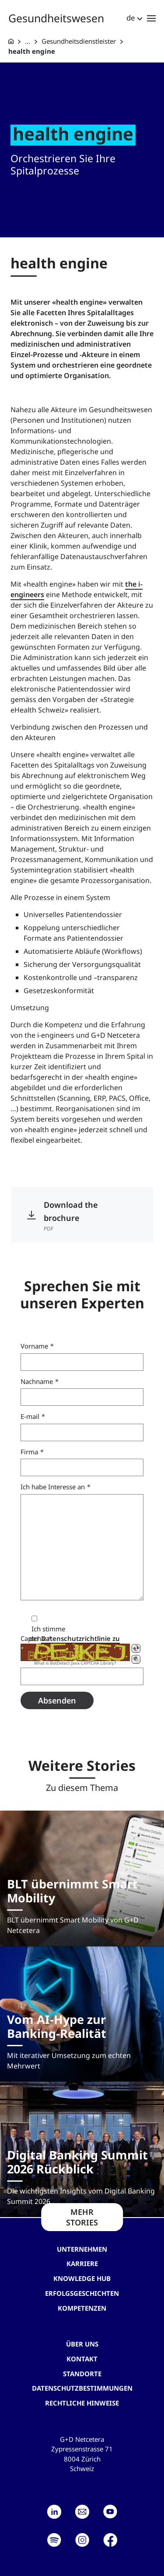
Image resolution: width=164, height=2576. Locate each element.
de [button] (130, 18)
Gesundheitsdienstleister (79, 41)
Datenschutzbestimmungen (82, 2388)
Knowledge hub (82, 2278)
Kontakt (82, 2358)
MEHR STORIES (82, 2217)
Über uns (82, 2344)
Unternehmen (82, 2249)
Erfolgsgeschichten (82, 2293)
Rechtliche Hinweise (82, 2403)
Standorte (82, 2373)
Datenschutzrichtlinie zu (80, 1638)
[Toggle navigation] (151, 18)
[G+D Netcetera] (11, 41)
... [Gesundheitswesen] (27, 41)
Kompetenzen (82, 2308)
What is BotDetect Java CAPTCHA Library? (75, 1663)
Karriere (82, 2263)
